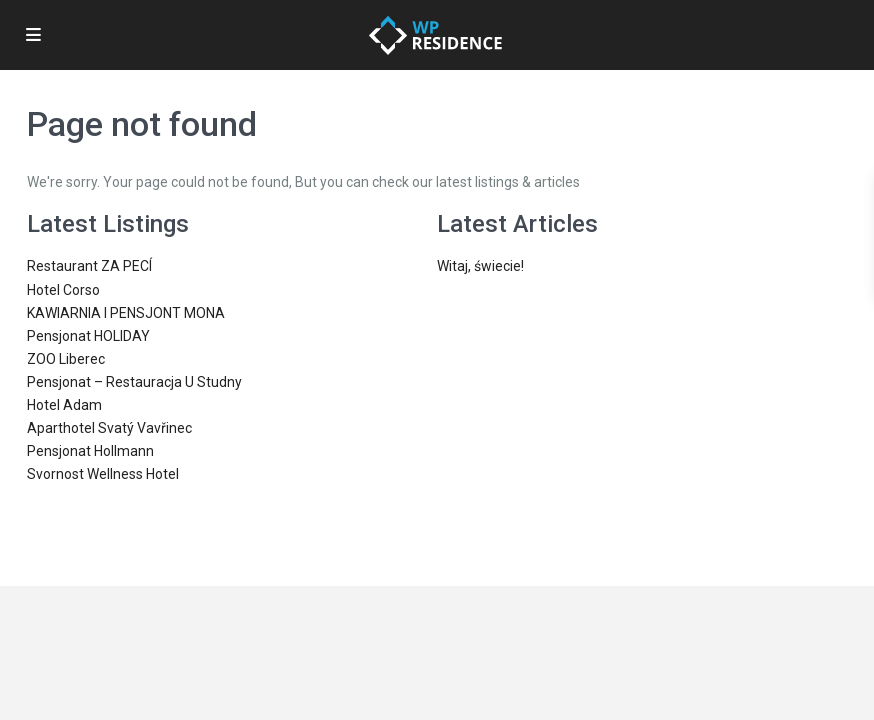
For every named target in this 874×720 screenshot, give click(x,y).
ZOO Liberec (66, 359)
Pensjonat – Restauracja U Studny (134, 382)
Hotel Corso (63, 290)
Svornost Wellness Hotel (103, 474)
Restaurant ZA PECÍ (89, 266)
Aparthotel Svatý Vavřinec (109, 428)
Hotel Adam (64, 405)
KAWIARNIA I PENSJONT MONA (126, 313)
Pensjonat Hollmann (90, 451)
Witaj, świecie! (480, 266)
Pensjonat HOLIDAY (88, 336)
